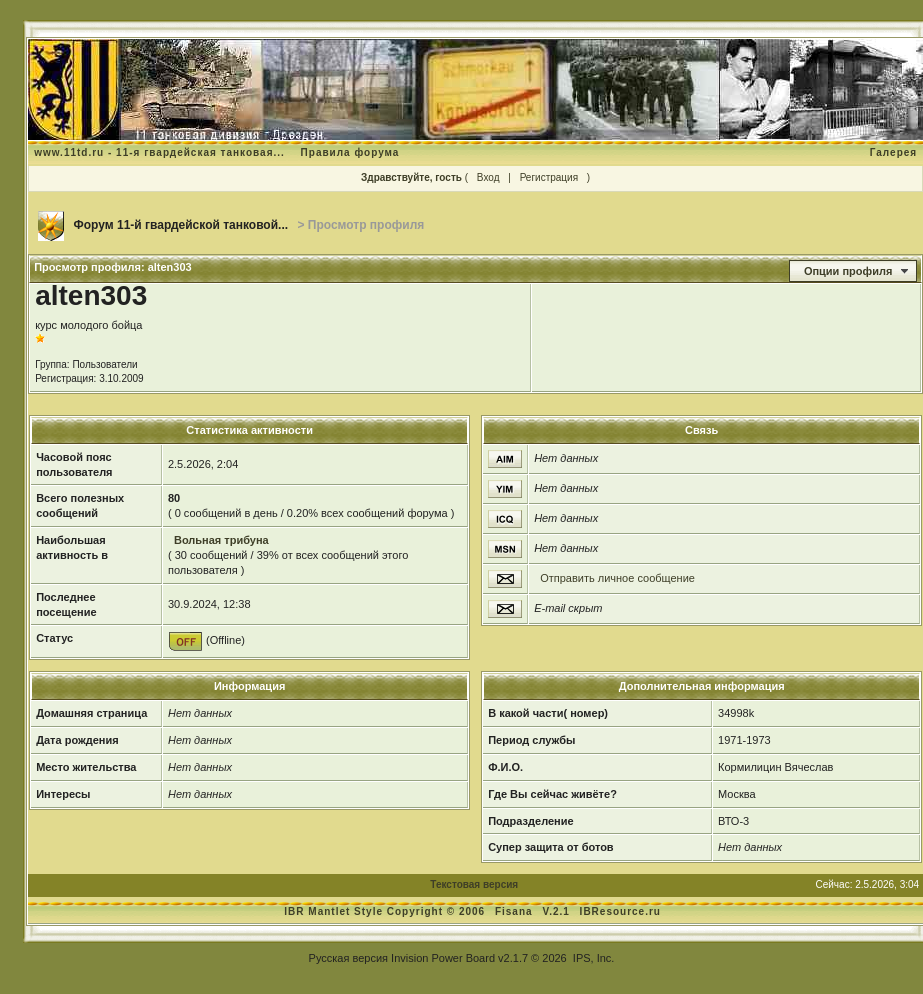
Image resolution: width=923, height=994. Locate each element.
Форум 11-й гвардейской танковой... (181, 225)
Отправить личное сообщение (617, 578)
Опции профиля (848, 271)
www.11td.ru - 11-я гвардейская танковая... (159, 152)
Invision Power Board (443, 958)
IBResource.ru (620, 911)
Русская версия (348, 958)
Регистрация (549, 177)
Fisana (515, 911)
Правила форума (350, 152)
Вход (488, 177)
